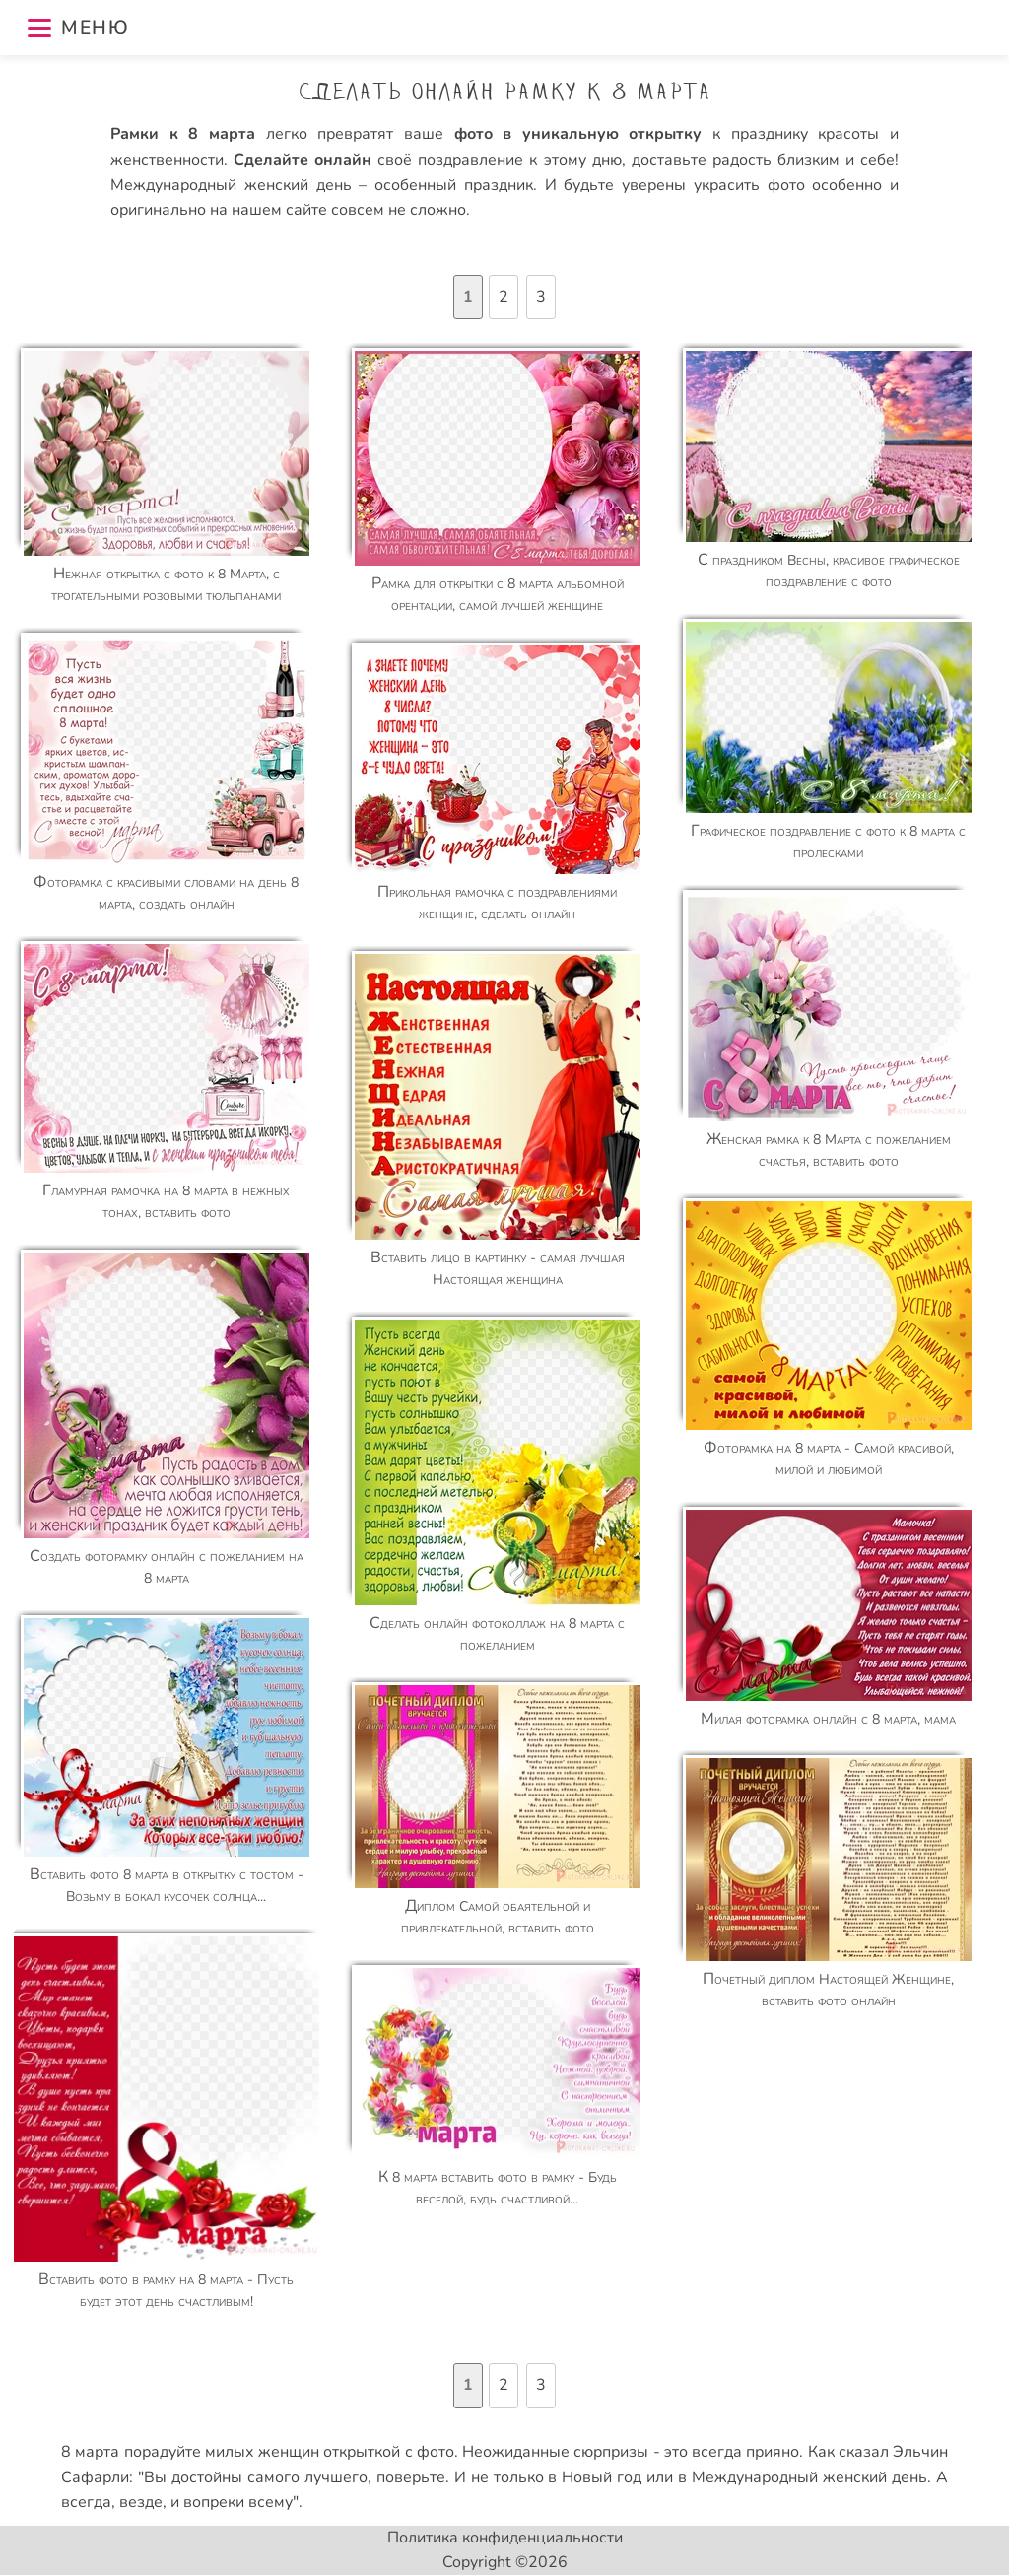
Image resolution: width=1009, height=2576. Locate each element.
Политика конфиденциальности (505, 2537)
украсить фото (749, 185)
